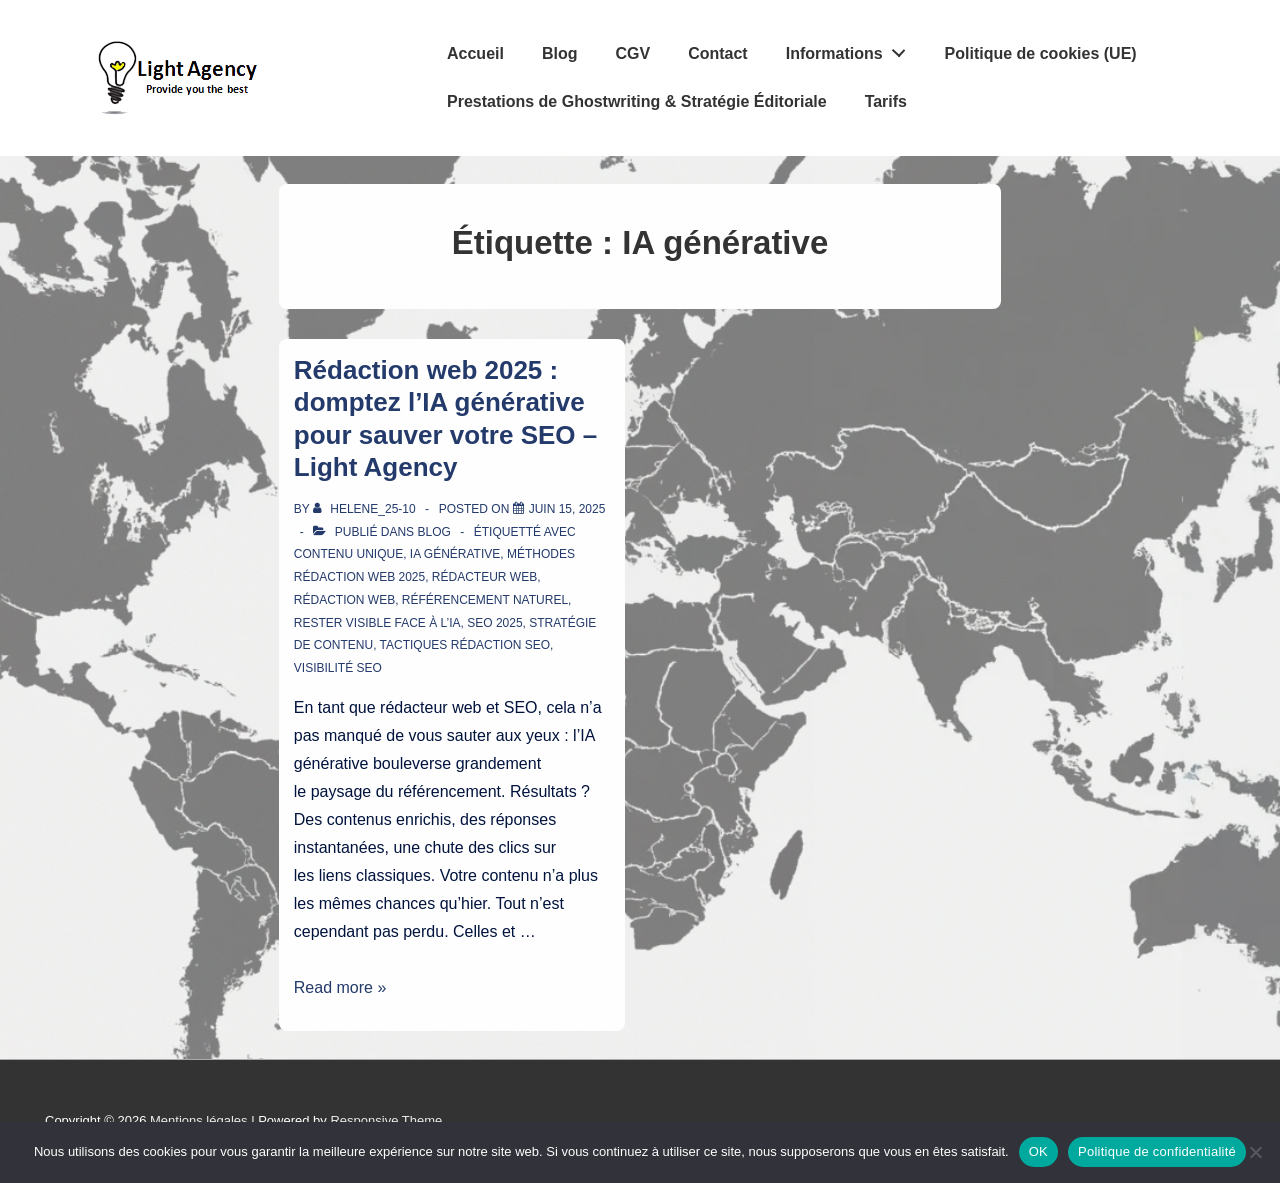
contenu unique (348, 554)
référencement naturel (485, 600)
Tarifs (886, 101)
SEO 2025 (494, 623)
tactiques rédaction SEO (465, 645)
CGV (632, 53)
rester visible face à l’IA (377, 623)
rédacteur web (484, 577)
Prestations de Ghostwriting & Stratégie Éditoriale (637, 101)
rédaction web (344, 600)
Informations (851, 49)
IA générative (455, 554)
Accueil (475, 53)
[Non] (1255, 1152)
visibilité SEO (338, 668)
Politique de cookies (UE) (1041, 53)
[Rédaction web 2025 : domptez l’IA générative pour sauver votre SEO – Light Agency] (567, 509)
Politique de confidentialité (1157, 1151)
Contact (718, 53)
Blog (560, 53)
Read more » (340, 987)
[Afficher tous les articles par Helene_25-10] (366, 509)
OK (1038, 1151)
